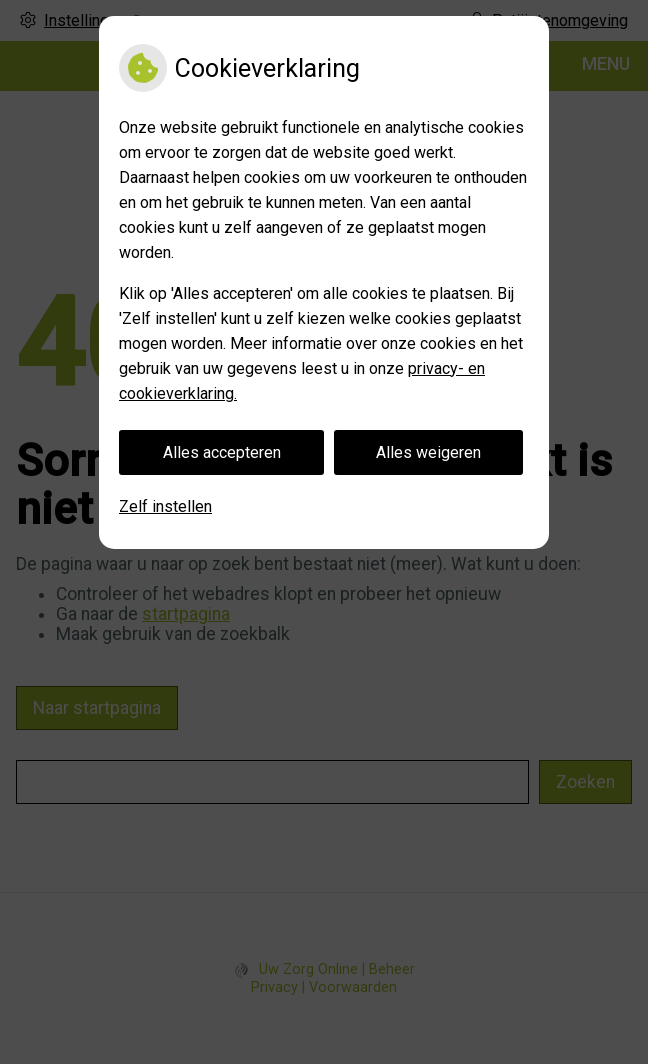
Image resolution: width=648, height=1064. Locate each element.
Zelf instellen (165, 506)
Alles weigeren (428, 452)
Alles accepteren (222, 452)
